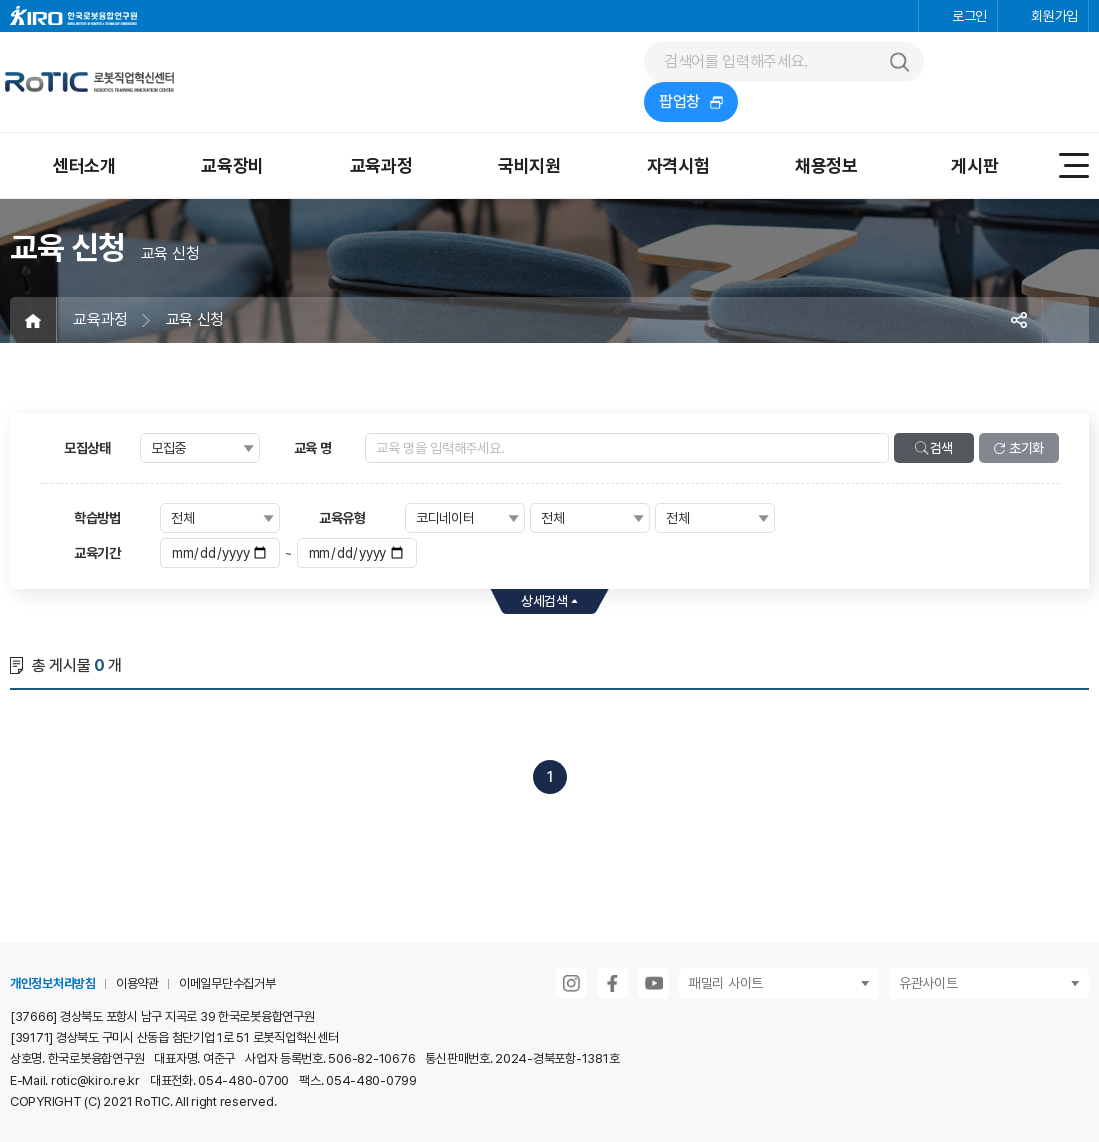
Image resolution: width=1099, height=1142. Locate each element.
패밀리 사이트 (726, 983)
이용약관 (137, 983)
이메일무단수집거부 (227, 983)
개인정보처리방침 (53, 983)
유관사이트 (928, 983)
